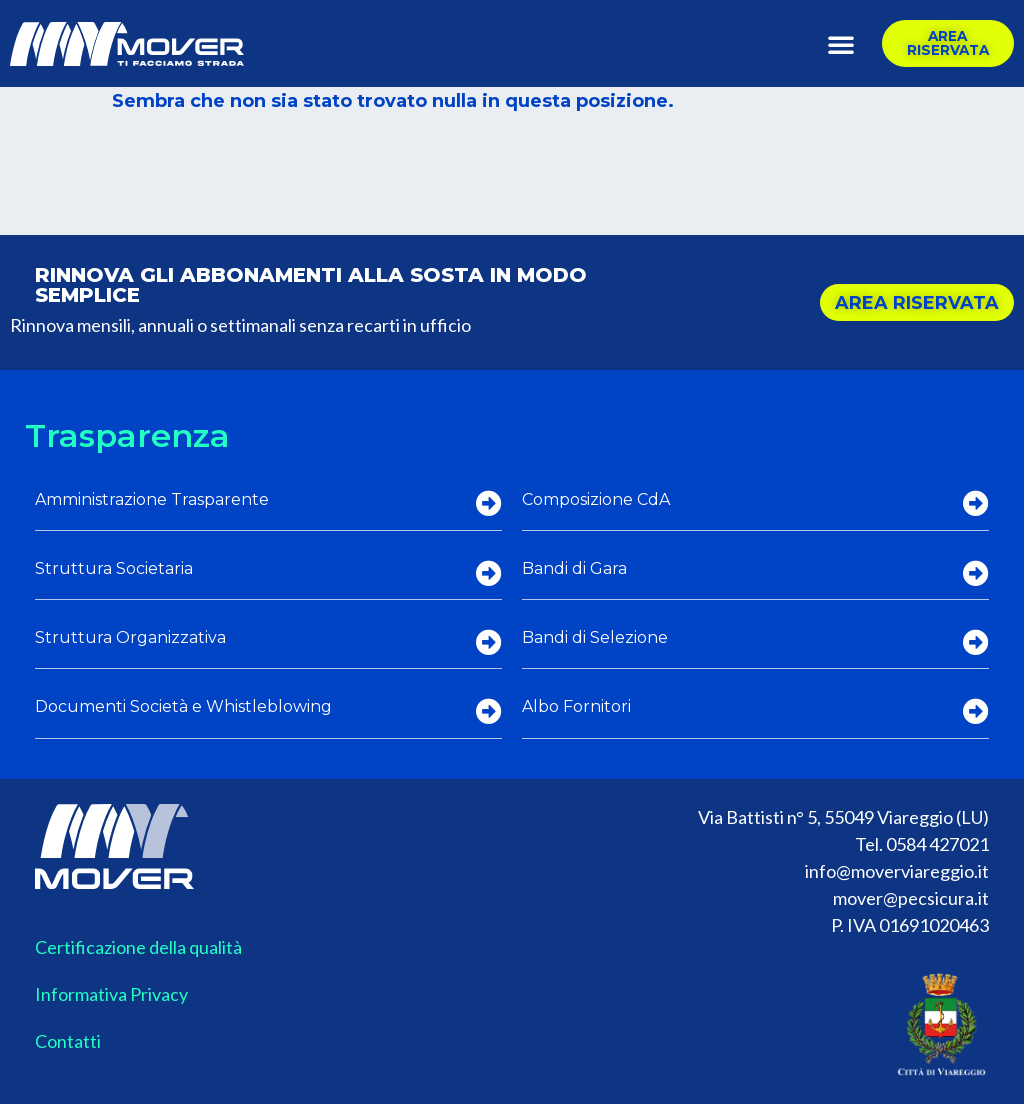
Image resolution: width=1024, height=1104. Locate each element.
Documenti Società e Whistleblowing (183, 706)
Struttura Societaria (114, 568)
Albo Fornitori (576, 706)
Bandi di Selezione (595, 637)
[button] (841, 44)
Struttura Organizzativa (130, 637)
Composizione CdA (596, 499)
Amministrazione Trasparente (152, 499)
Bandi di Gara (574, 568)
